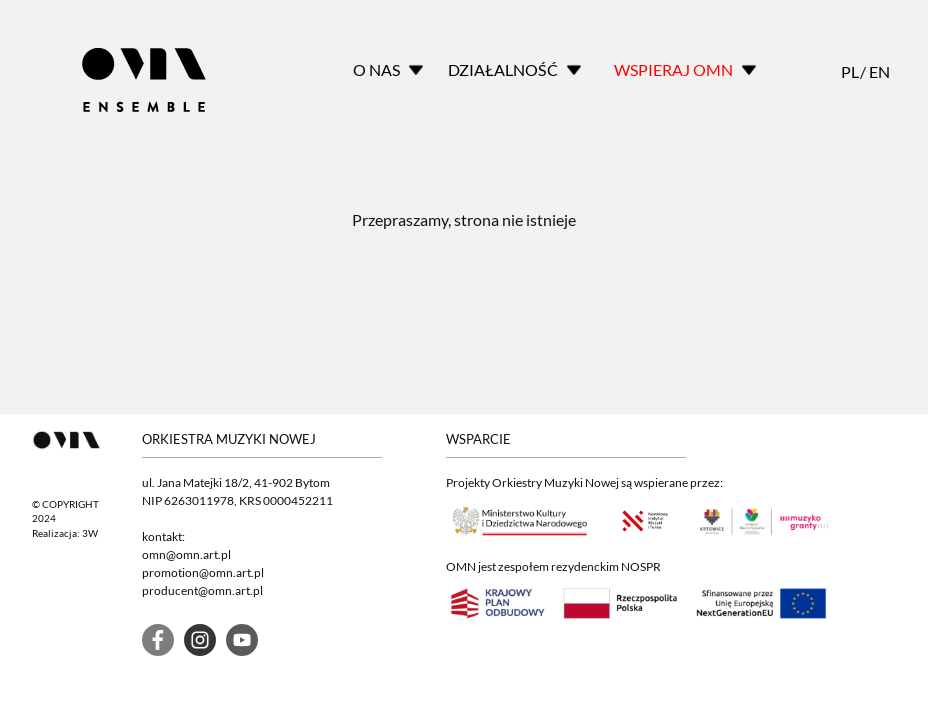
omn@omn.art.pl (186, 554)
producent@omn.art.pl (202, 590)
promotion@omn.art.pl (203, 572)
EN (877, 71)
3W (90, 533)
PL (849, 71)
